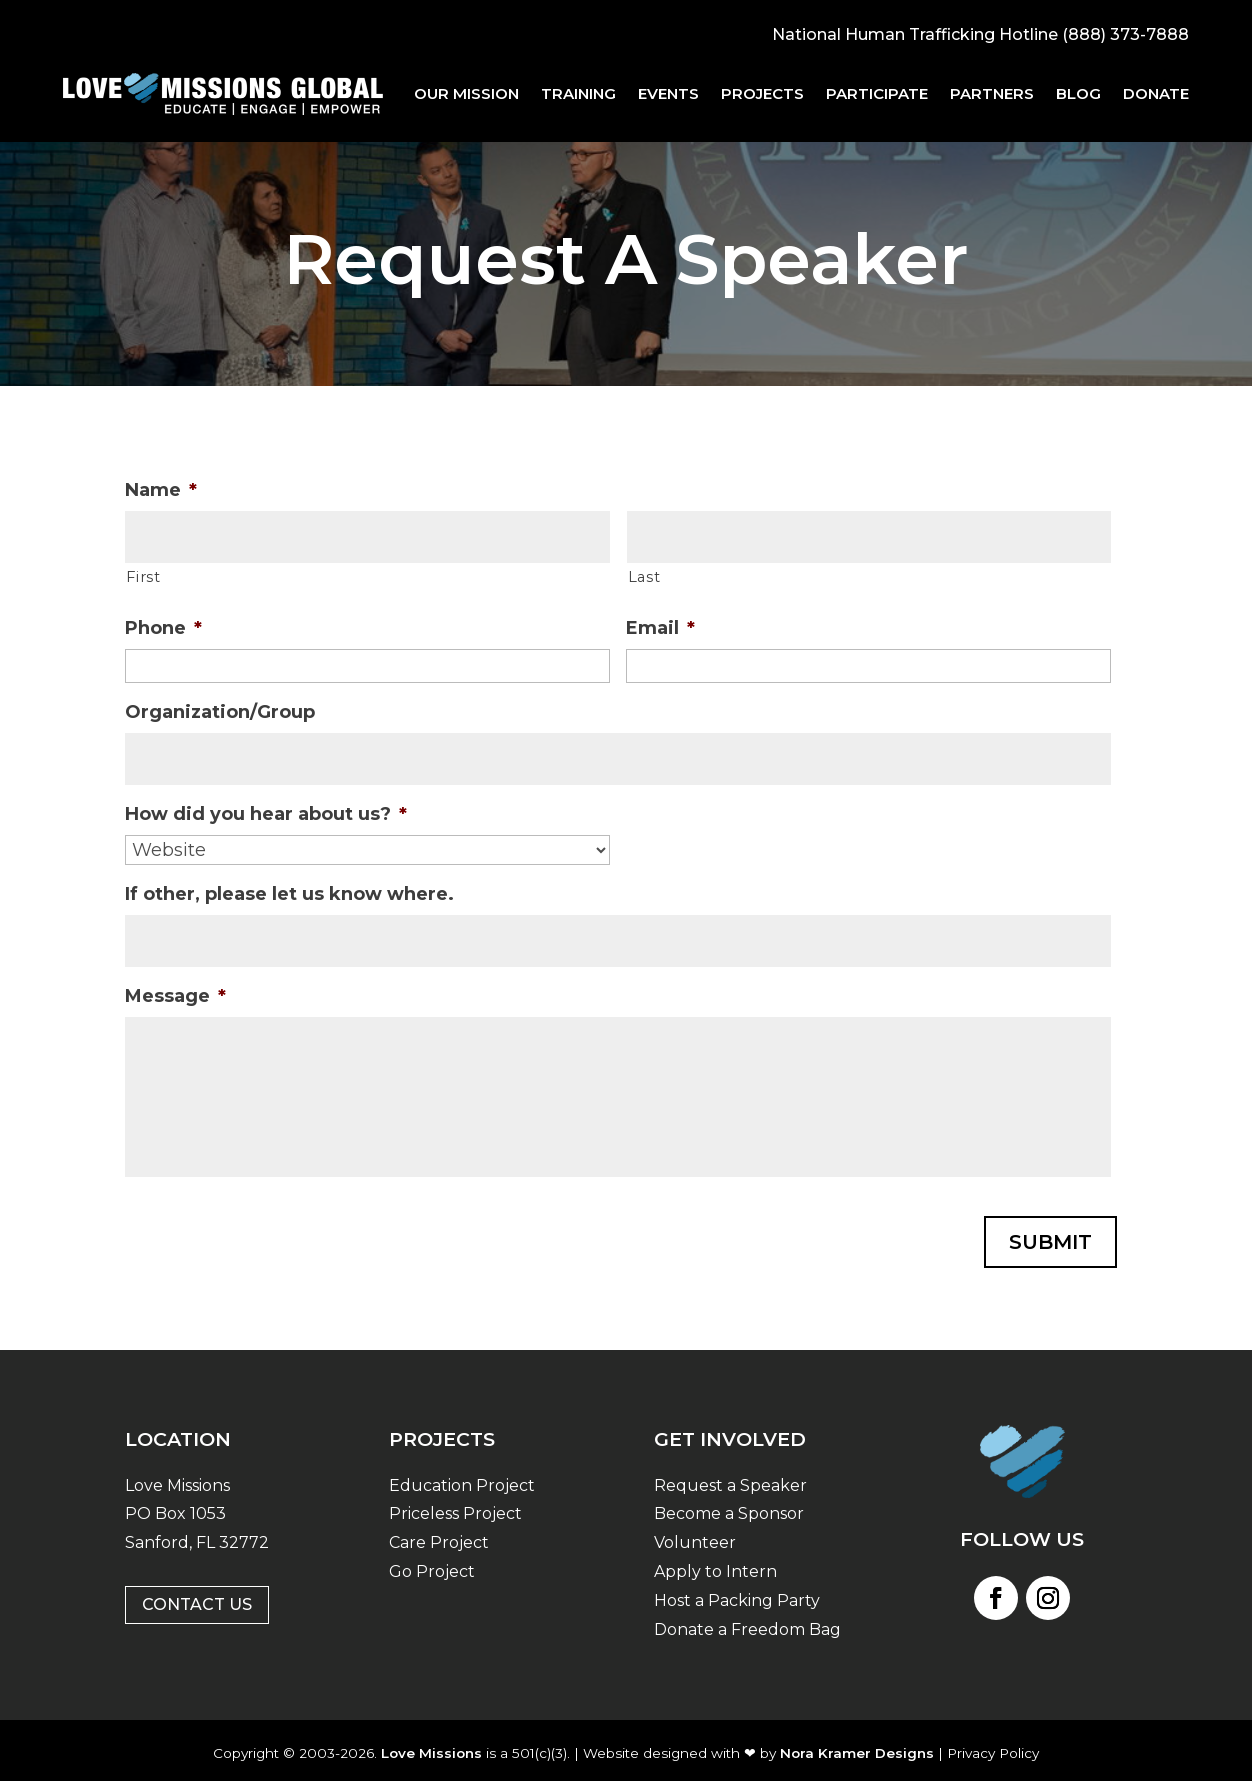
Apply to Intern (715, 1565)
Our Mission (466, 93)
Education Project (462, 1478)
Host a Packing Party (737, 1593)
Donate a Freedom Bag (747, 1622)
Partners (992, 93)
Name (161, 490)
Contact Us (197, 1598)
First (143, 577)
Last (644, 577)
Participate (877, 93)
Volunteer (695, 1536)
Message (175, 996)
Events (668, 93)
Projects (762, 93)
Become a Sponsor (729, 1507)
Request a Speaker (730, 1478)
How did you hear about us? (266, 814)
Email (660, 628)
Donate (1156, 93)
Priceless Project (455, 1507)
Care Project (439, 1536)
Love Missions (431, 1746)
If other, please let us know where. (289, 894)
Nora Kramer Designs (857, 1746)
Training (578, 93)
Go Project (432, 1565)
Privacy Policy (993, 1746)
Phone (163, 628)
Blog (1078, 93)
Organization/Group (220, 712)
